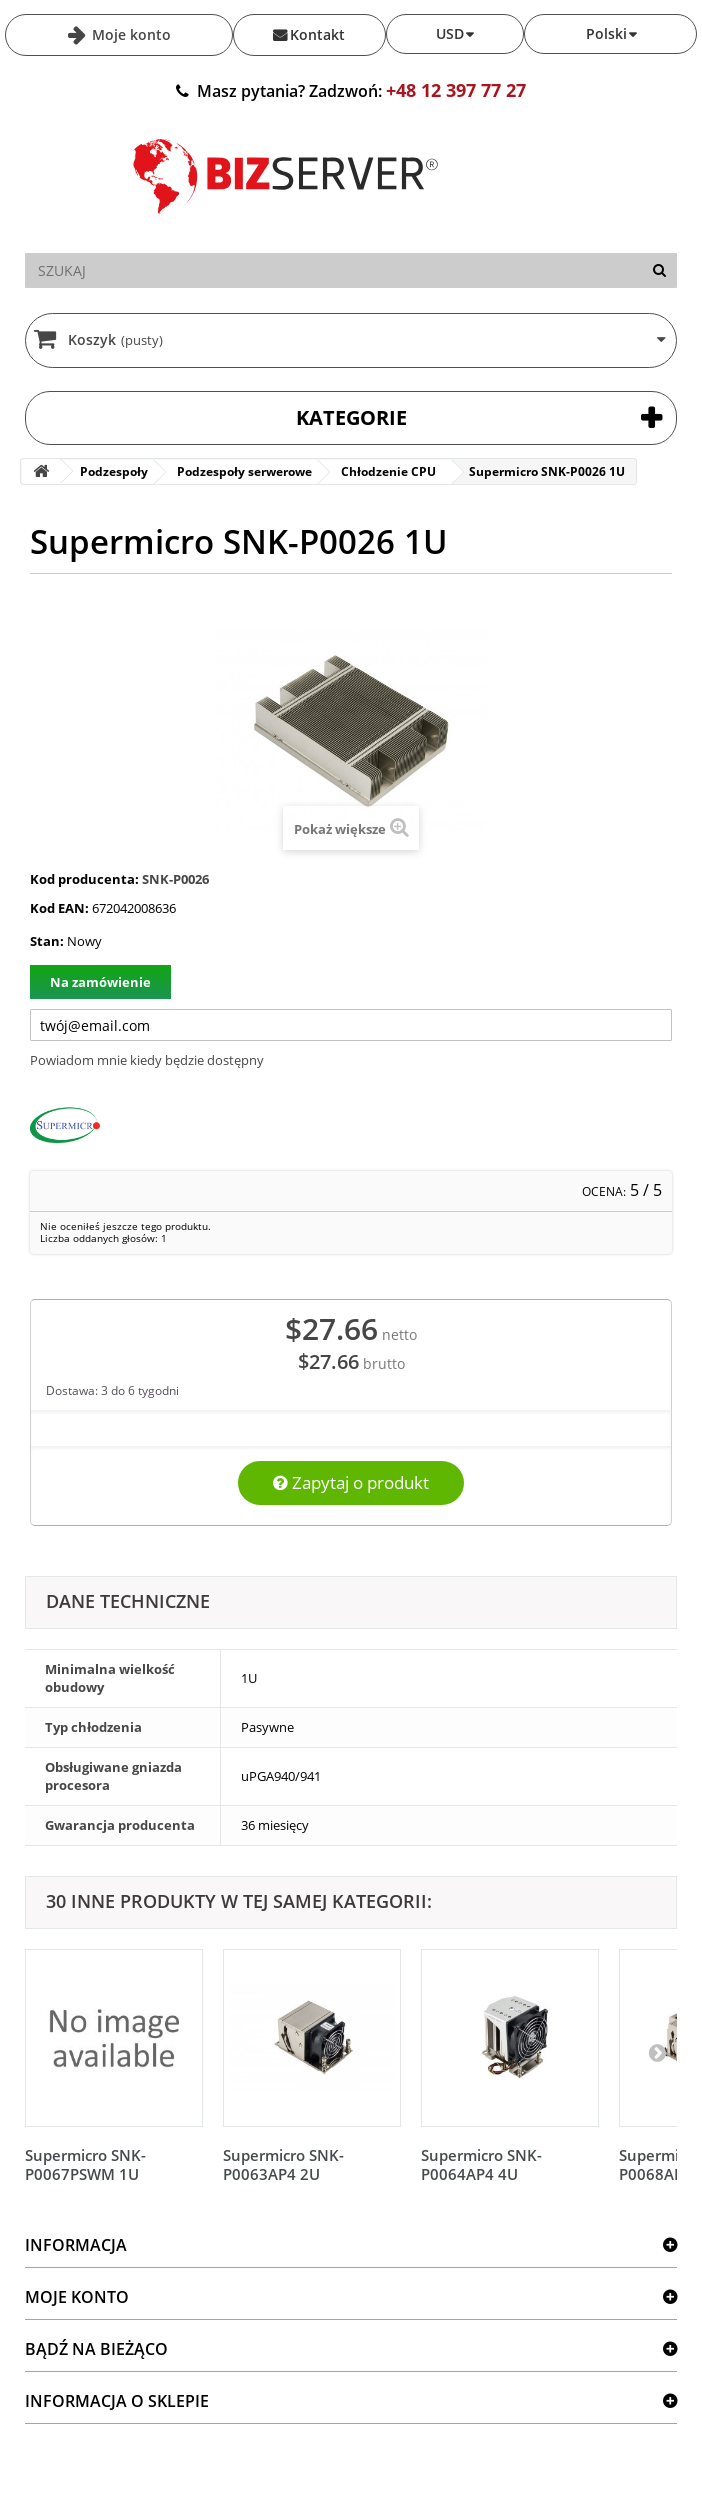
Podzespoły (114, 471)
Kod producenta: (84, 879)
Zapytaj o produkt (351, 1482)
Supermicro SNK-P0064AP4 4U (481, 2164)
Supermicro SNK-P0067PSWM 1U (85, 2164)
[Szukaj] (659, 270)
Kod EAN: (59, 908)
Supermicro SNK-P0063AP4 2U (283, 2164)
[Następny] (657, 2052)
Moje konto (129, 34)
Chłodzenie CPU (388, 471)
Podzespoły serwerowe (244, 471)
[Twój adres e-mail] (351, 1025)
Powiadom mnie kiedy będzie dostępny (147, 1060)
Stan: (47, 941)
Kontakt (317, 34)
